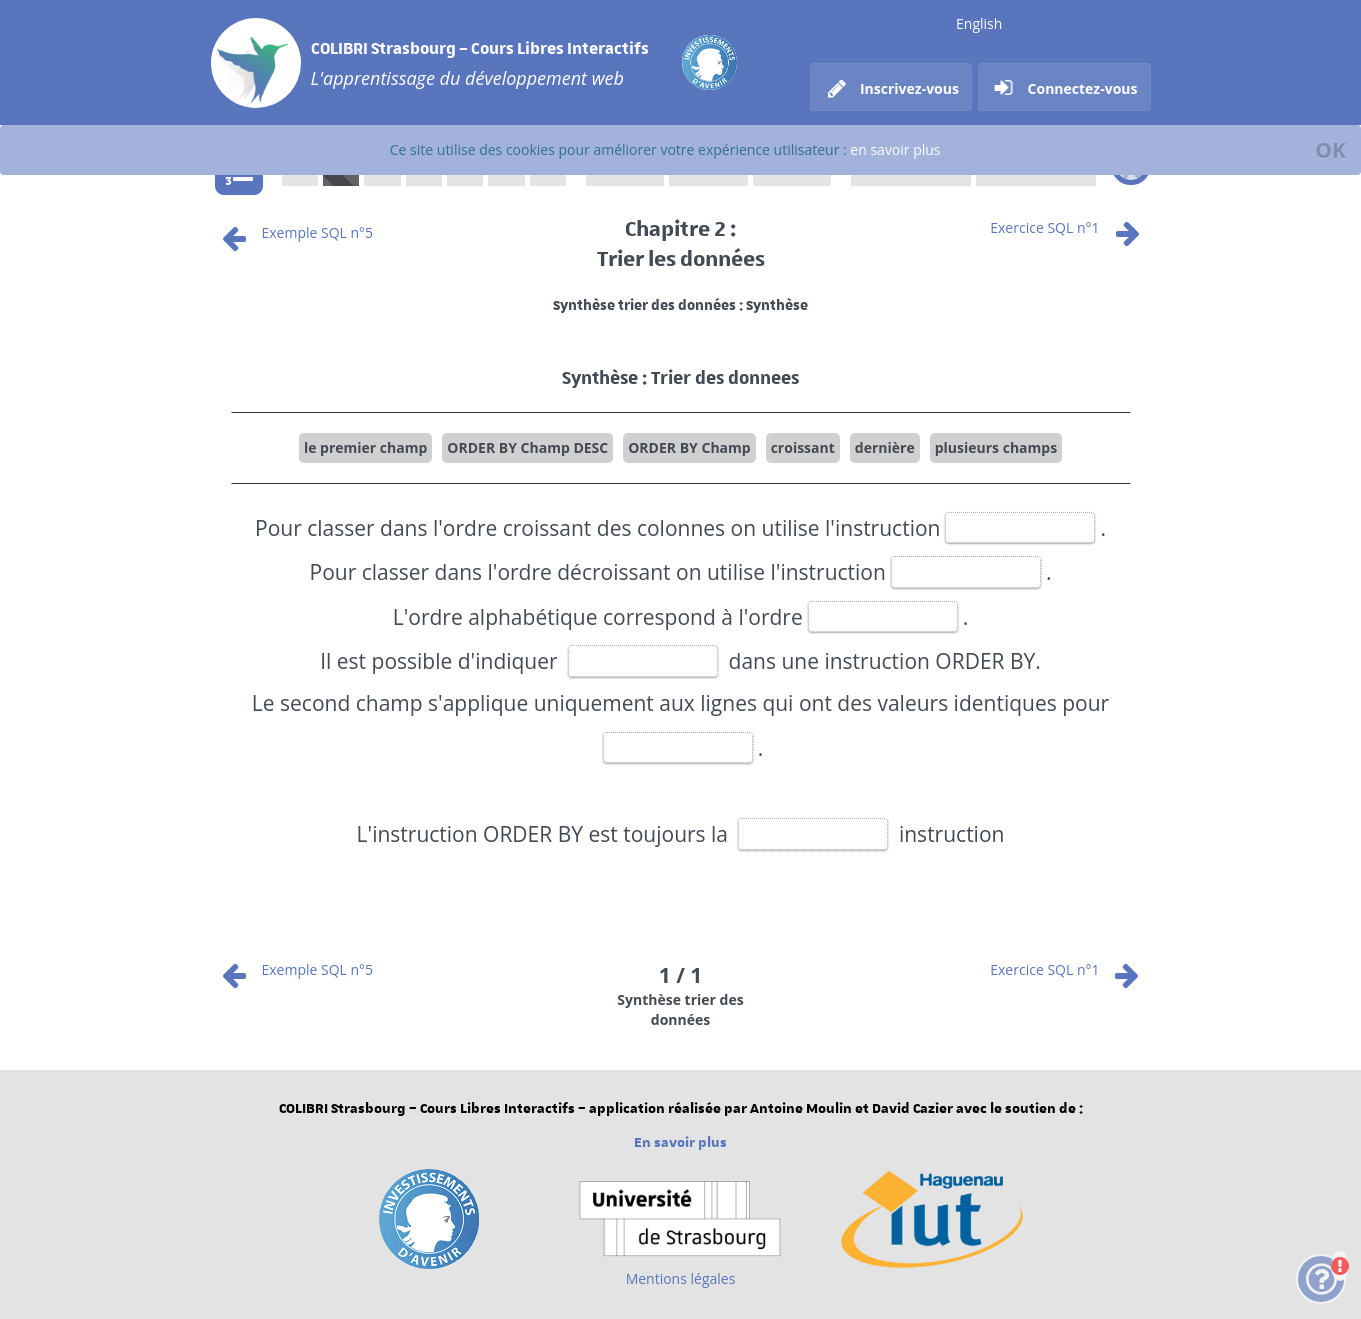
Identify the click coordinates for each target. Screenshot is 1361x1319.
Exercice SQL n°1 (1067, 228)
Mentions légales (681, 1278)
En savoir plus (680, 1143)
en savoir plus (895, 149)
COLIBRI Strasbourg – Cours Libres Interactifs (480, 47)
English (979, 23)
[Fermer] (1330, 150)
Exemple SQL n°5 (295, 233)
